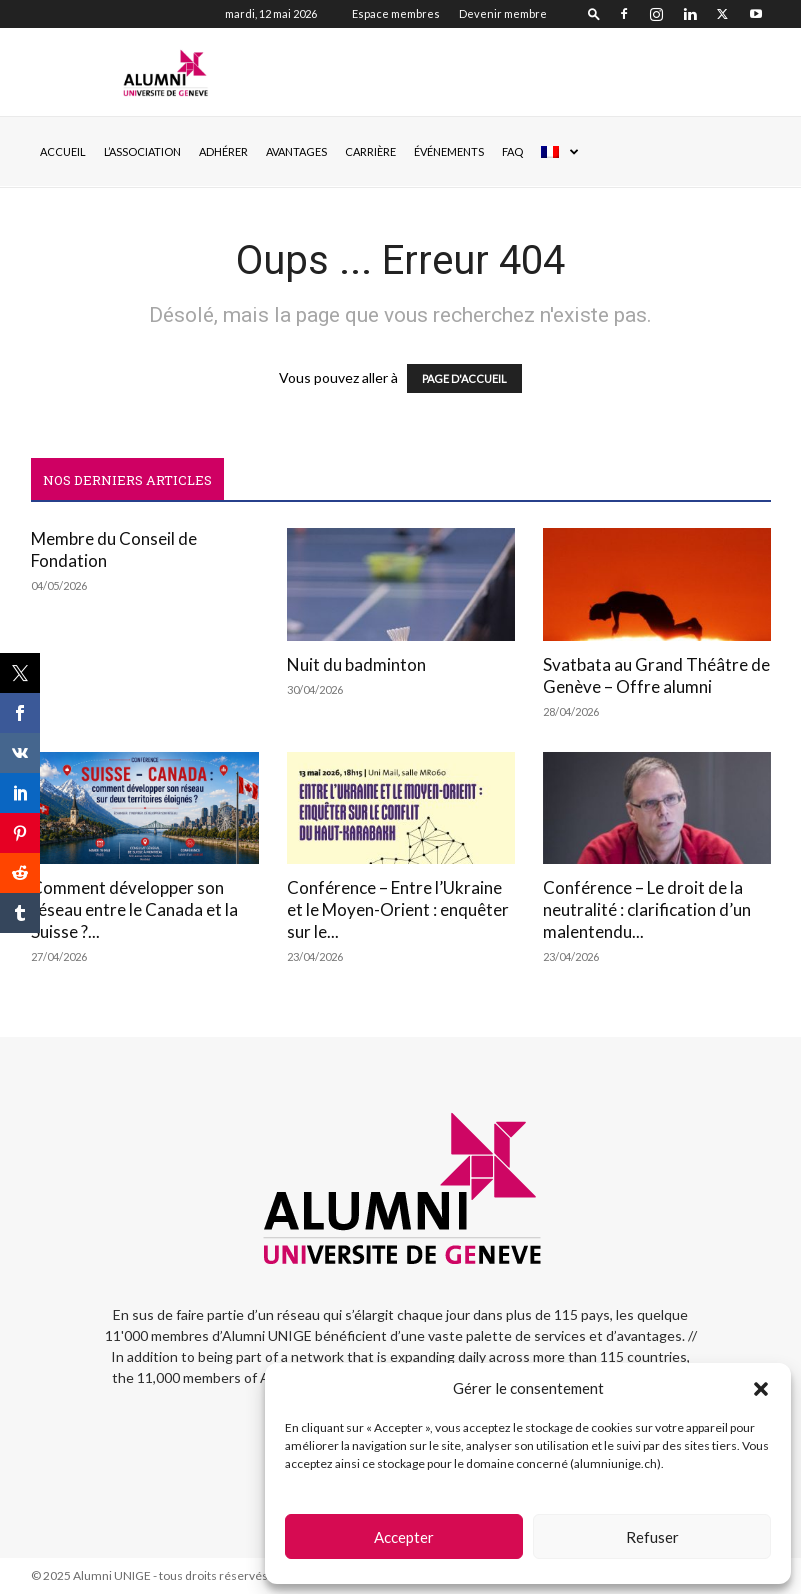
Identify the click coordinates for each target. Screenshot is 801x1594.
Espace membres (396, 13)
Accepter (404, 1537)
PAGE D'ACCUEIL (464, 378)
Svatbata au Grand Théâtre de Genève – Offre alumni (656, 675)
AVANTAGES (296, 151)
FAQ (512, 151)
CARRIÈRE (370, 151)
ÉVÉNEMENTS (449, 151)
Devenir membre (503, 13)
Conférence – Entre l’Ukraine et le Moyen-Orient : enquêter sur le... (398, 909)
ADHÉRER (223, 151)
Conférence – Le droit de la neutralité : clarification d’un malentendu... (647, 909)
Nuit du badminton (356, 664)
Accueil (63, 151)
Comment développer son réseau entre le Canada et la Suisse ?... (134, 909)
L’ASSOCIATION (142, 151)
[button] (761, 1389)
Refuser (652, 1537)
